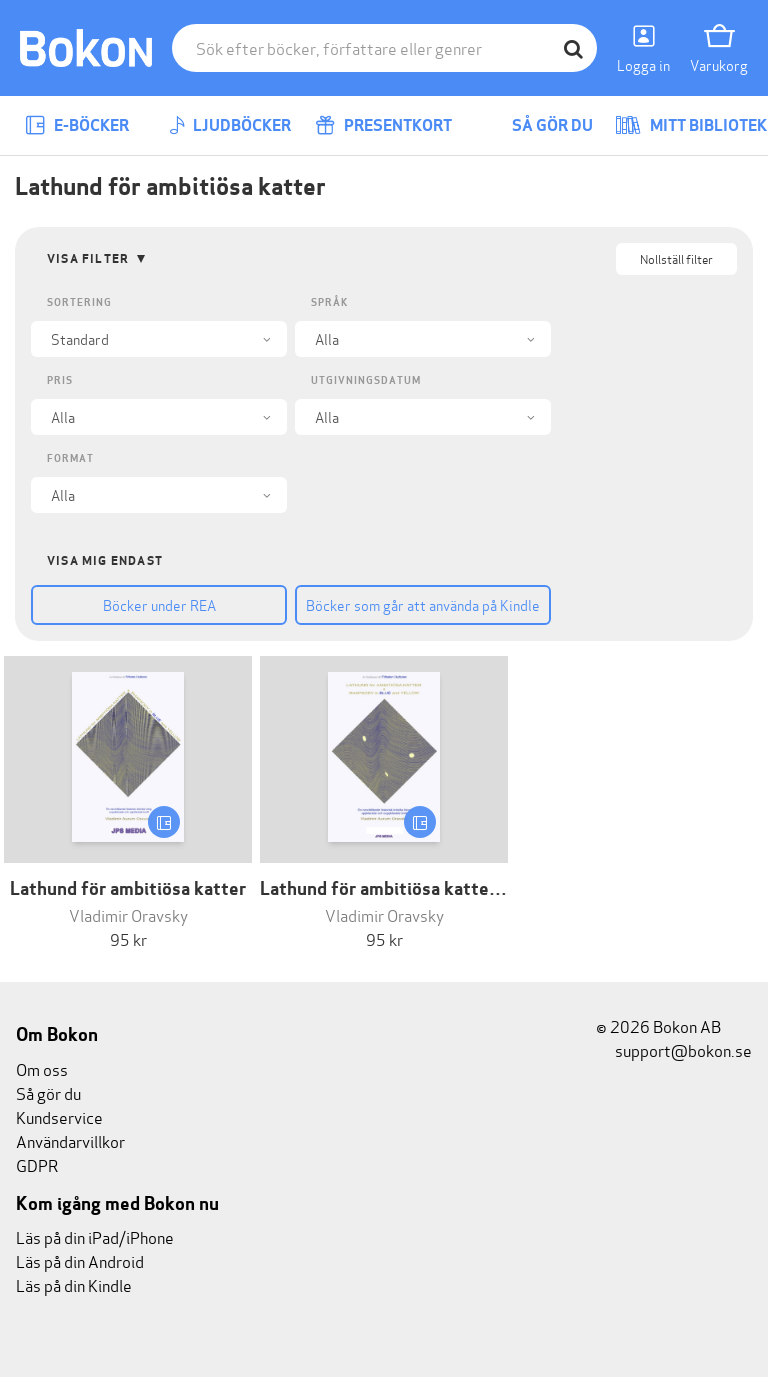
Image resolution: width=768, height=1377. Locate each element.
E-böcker (77, 125)
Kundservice (59, 1116)
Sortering (79, 302)
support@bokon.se (674, 1049)
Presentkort (383, 125)
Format (70, 458)
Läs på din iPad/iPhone (95, 1236)
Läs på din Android (80, 1260)
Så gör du (538, 125)
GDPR (37, 1164)
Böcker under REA (159, 604)
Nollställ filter (676, 258)
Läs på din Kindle (74, 1284)
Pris (60, 380)
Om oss (42, 1068)
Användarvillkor (70, 1140)
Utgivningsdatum (366, 380)
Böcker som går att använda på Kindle (423, 604)
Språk (329, 302)
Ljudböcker (230, 125)
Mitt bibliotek (691, 125)
